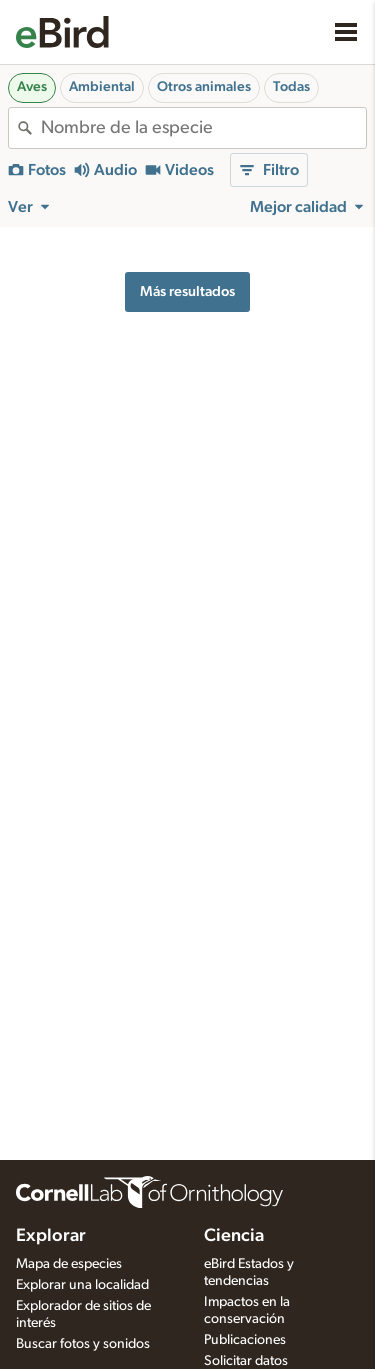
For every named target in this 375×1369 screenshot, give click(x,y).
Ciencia (234, 1236)
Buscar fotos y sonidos (83, 1344)
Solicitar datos (246, 1361)
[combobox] (203, 128)
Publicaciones (245, 1340)
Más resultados (187, 291)
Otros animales (204, 87)
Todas (291, 87)
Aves (32, 87)
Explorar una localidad (82, 1285)
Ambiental (102, 87)
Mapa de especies (69, 1264)
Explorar (51, 1236)
